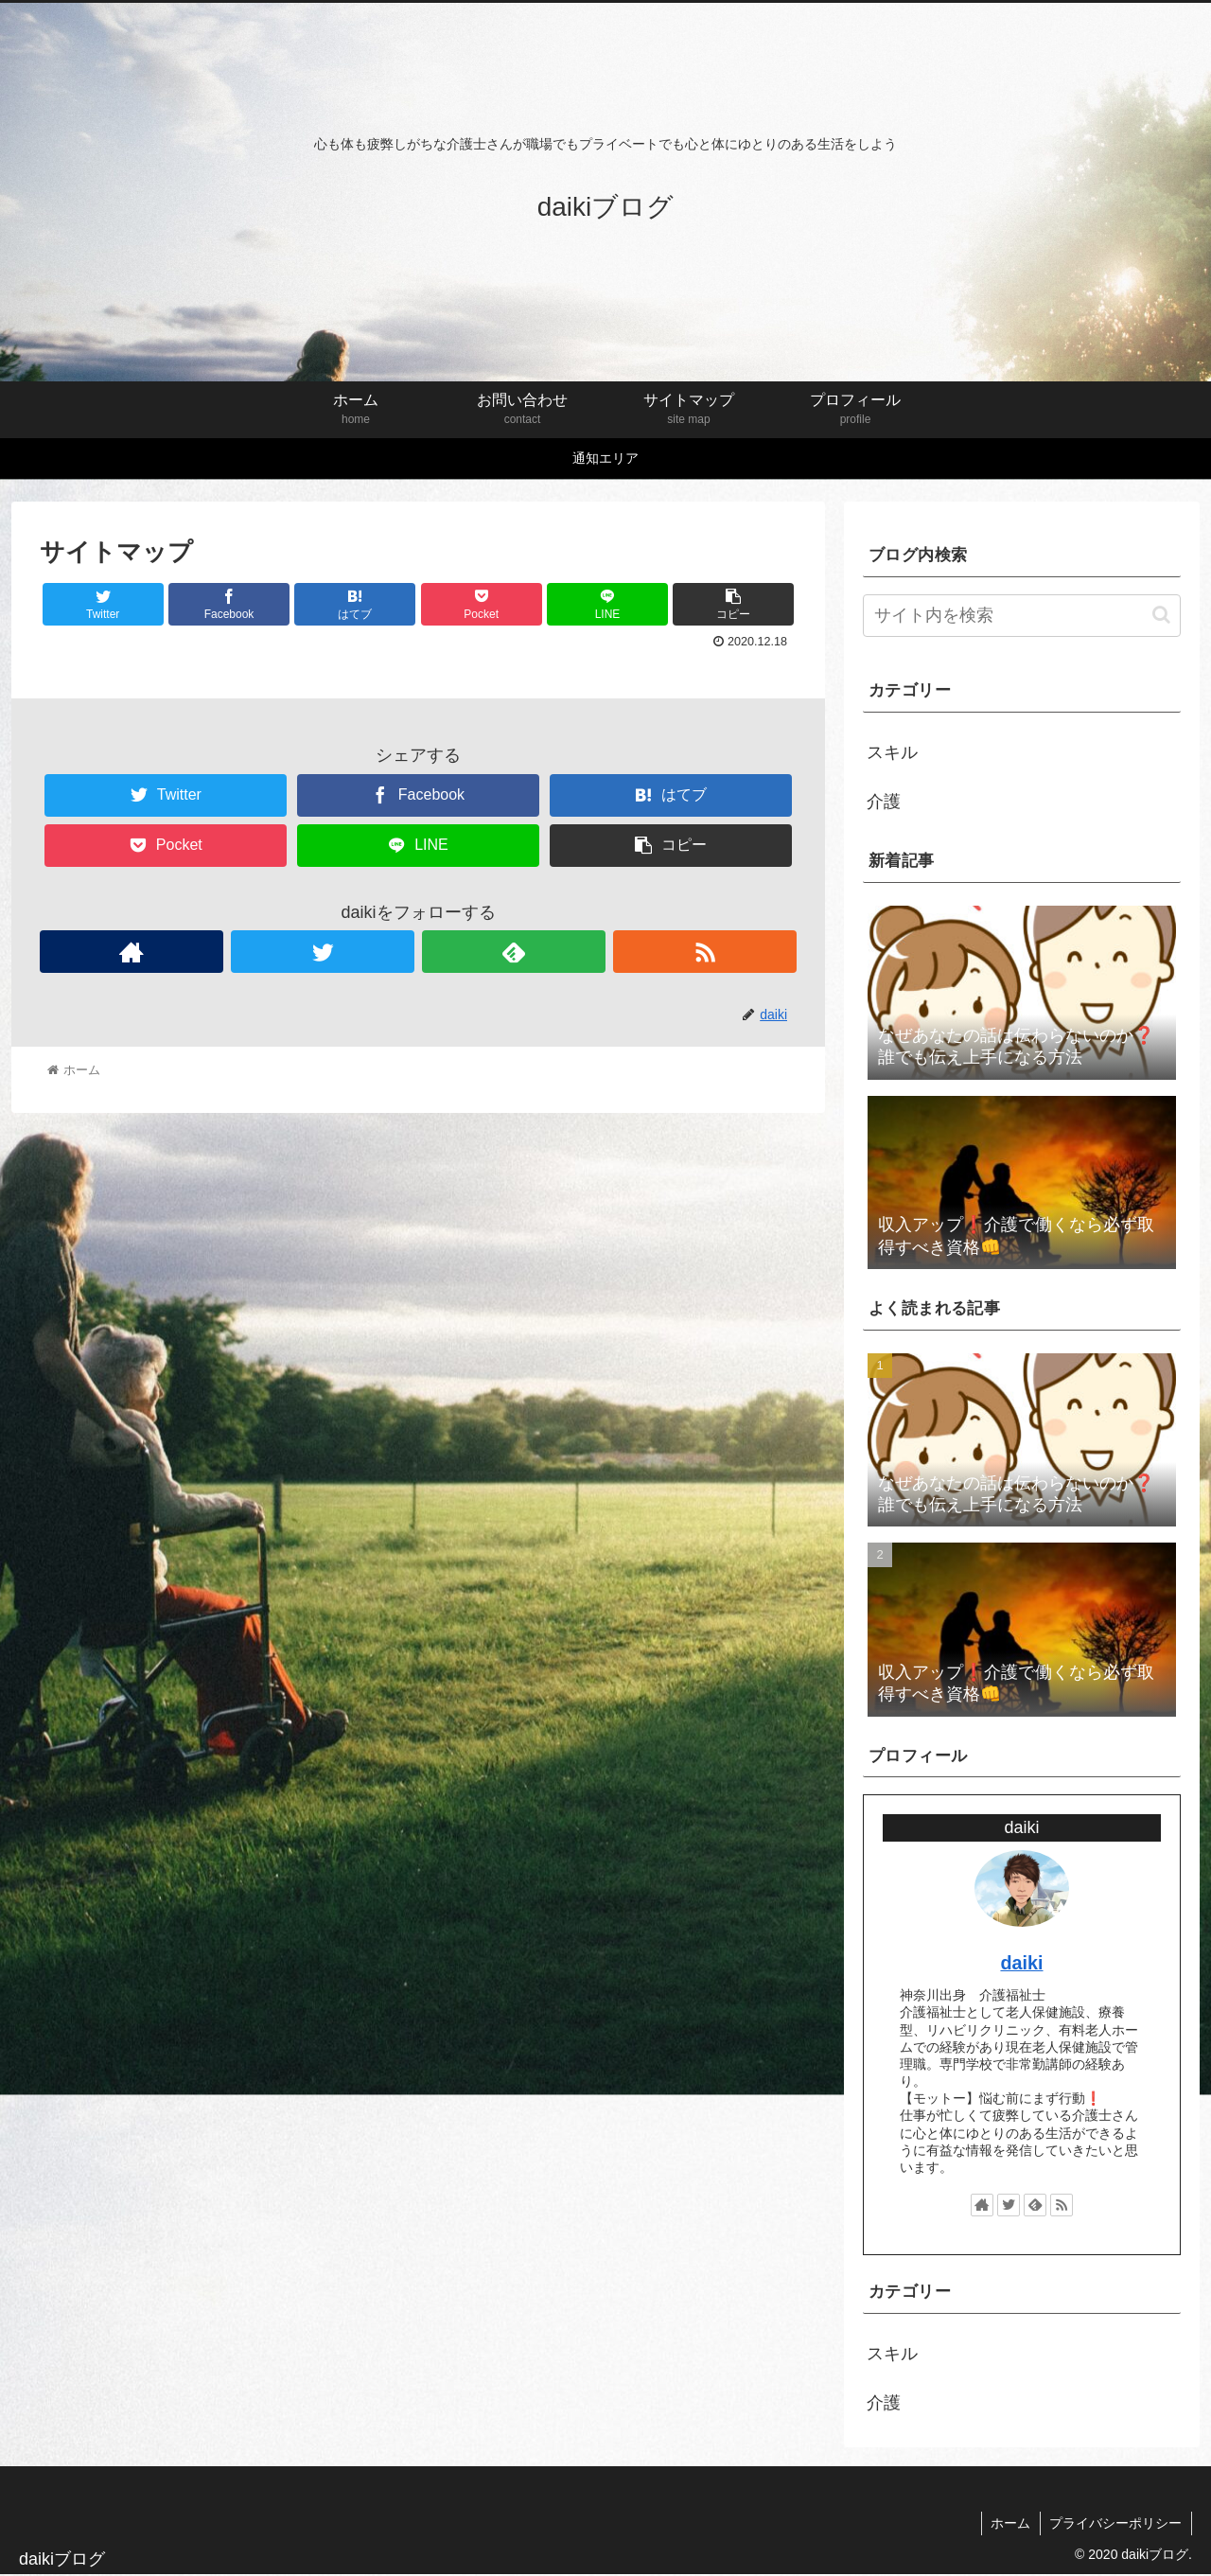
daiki (1021, 1962)
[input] (1022, 615)
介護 (884, 801)
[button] (1161, 615)
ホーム (1009, 2523)
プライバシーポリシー (1115, 2523)
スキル (892, 752)
